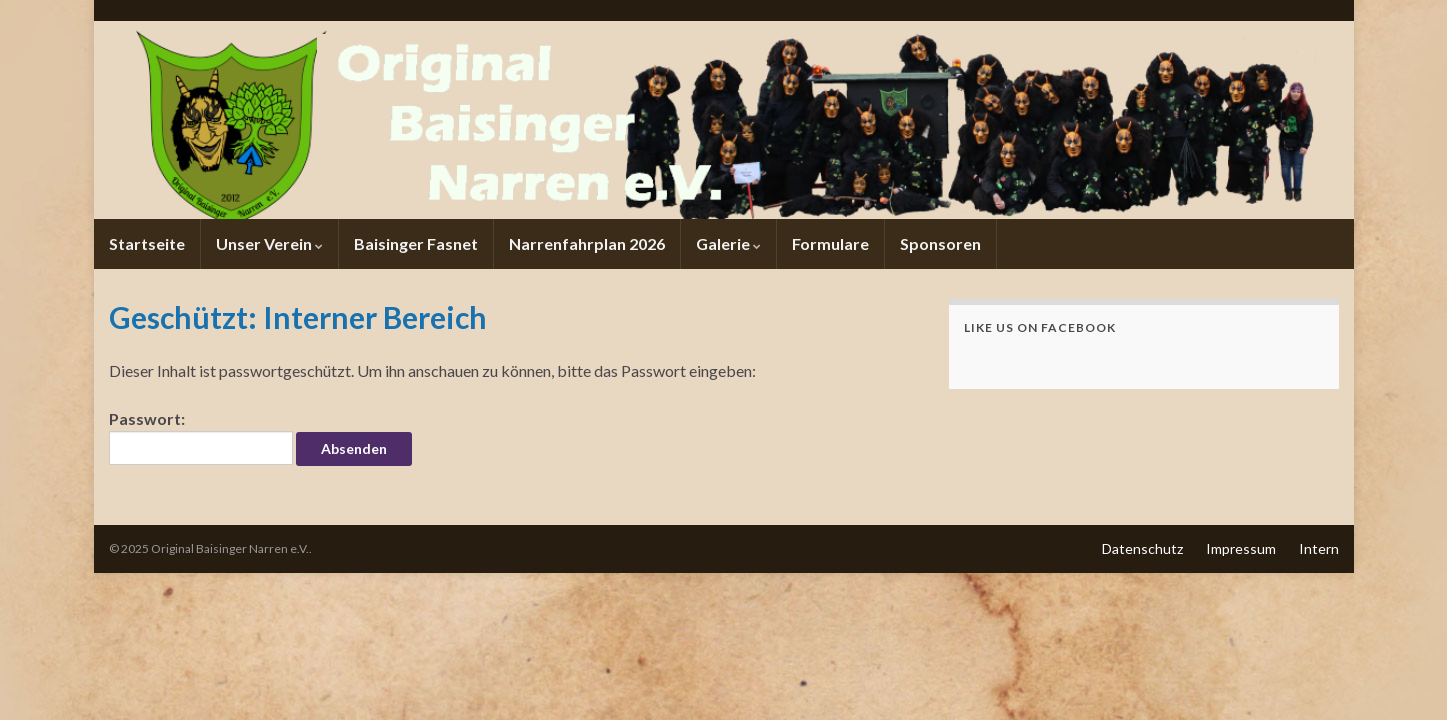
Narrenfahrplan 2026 (587, 243)
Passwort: (201, 437)
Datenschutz (1142, 548)
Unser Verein (269, 243)
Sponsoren (940, 243)
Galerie (728, 243)
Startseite (147, 243)
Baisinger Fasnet (416, 243)
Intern (1319, 548)
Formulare (830, 243)
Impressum (1241, 548)
